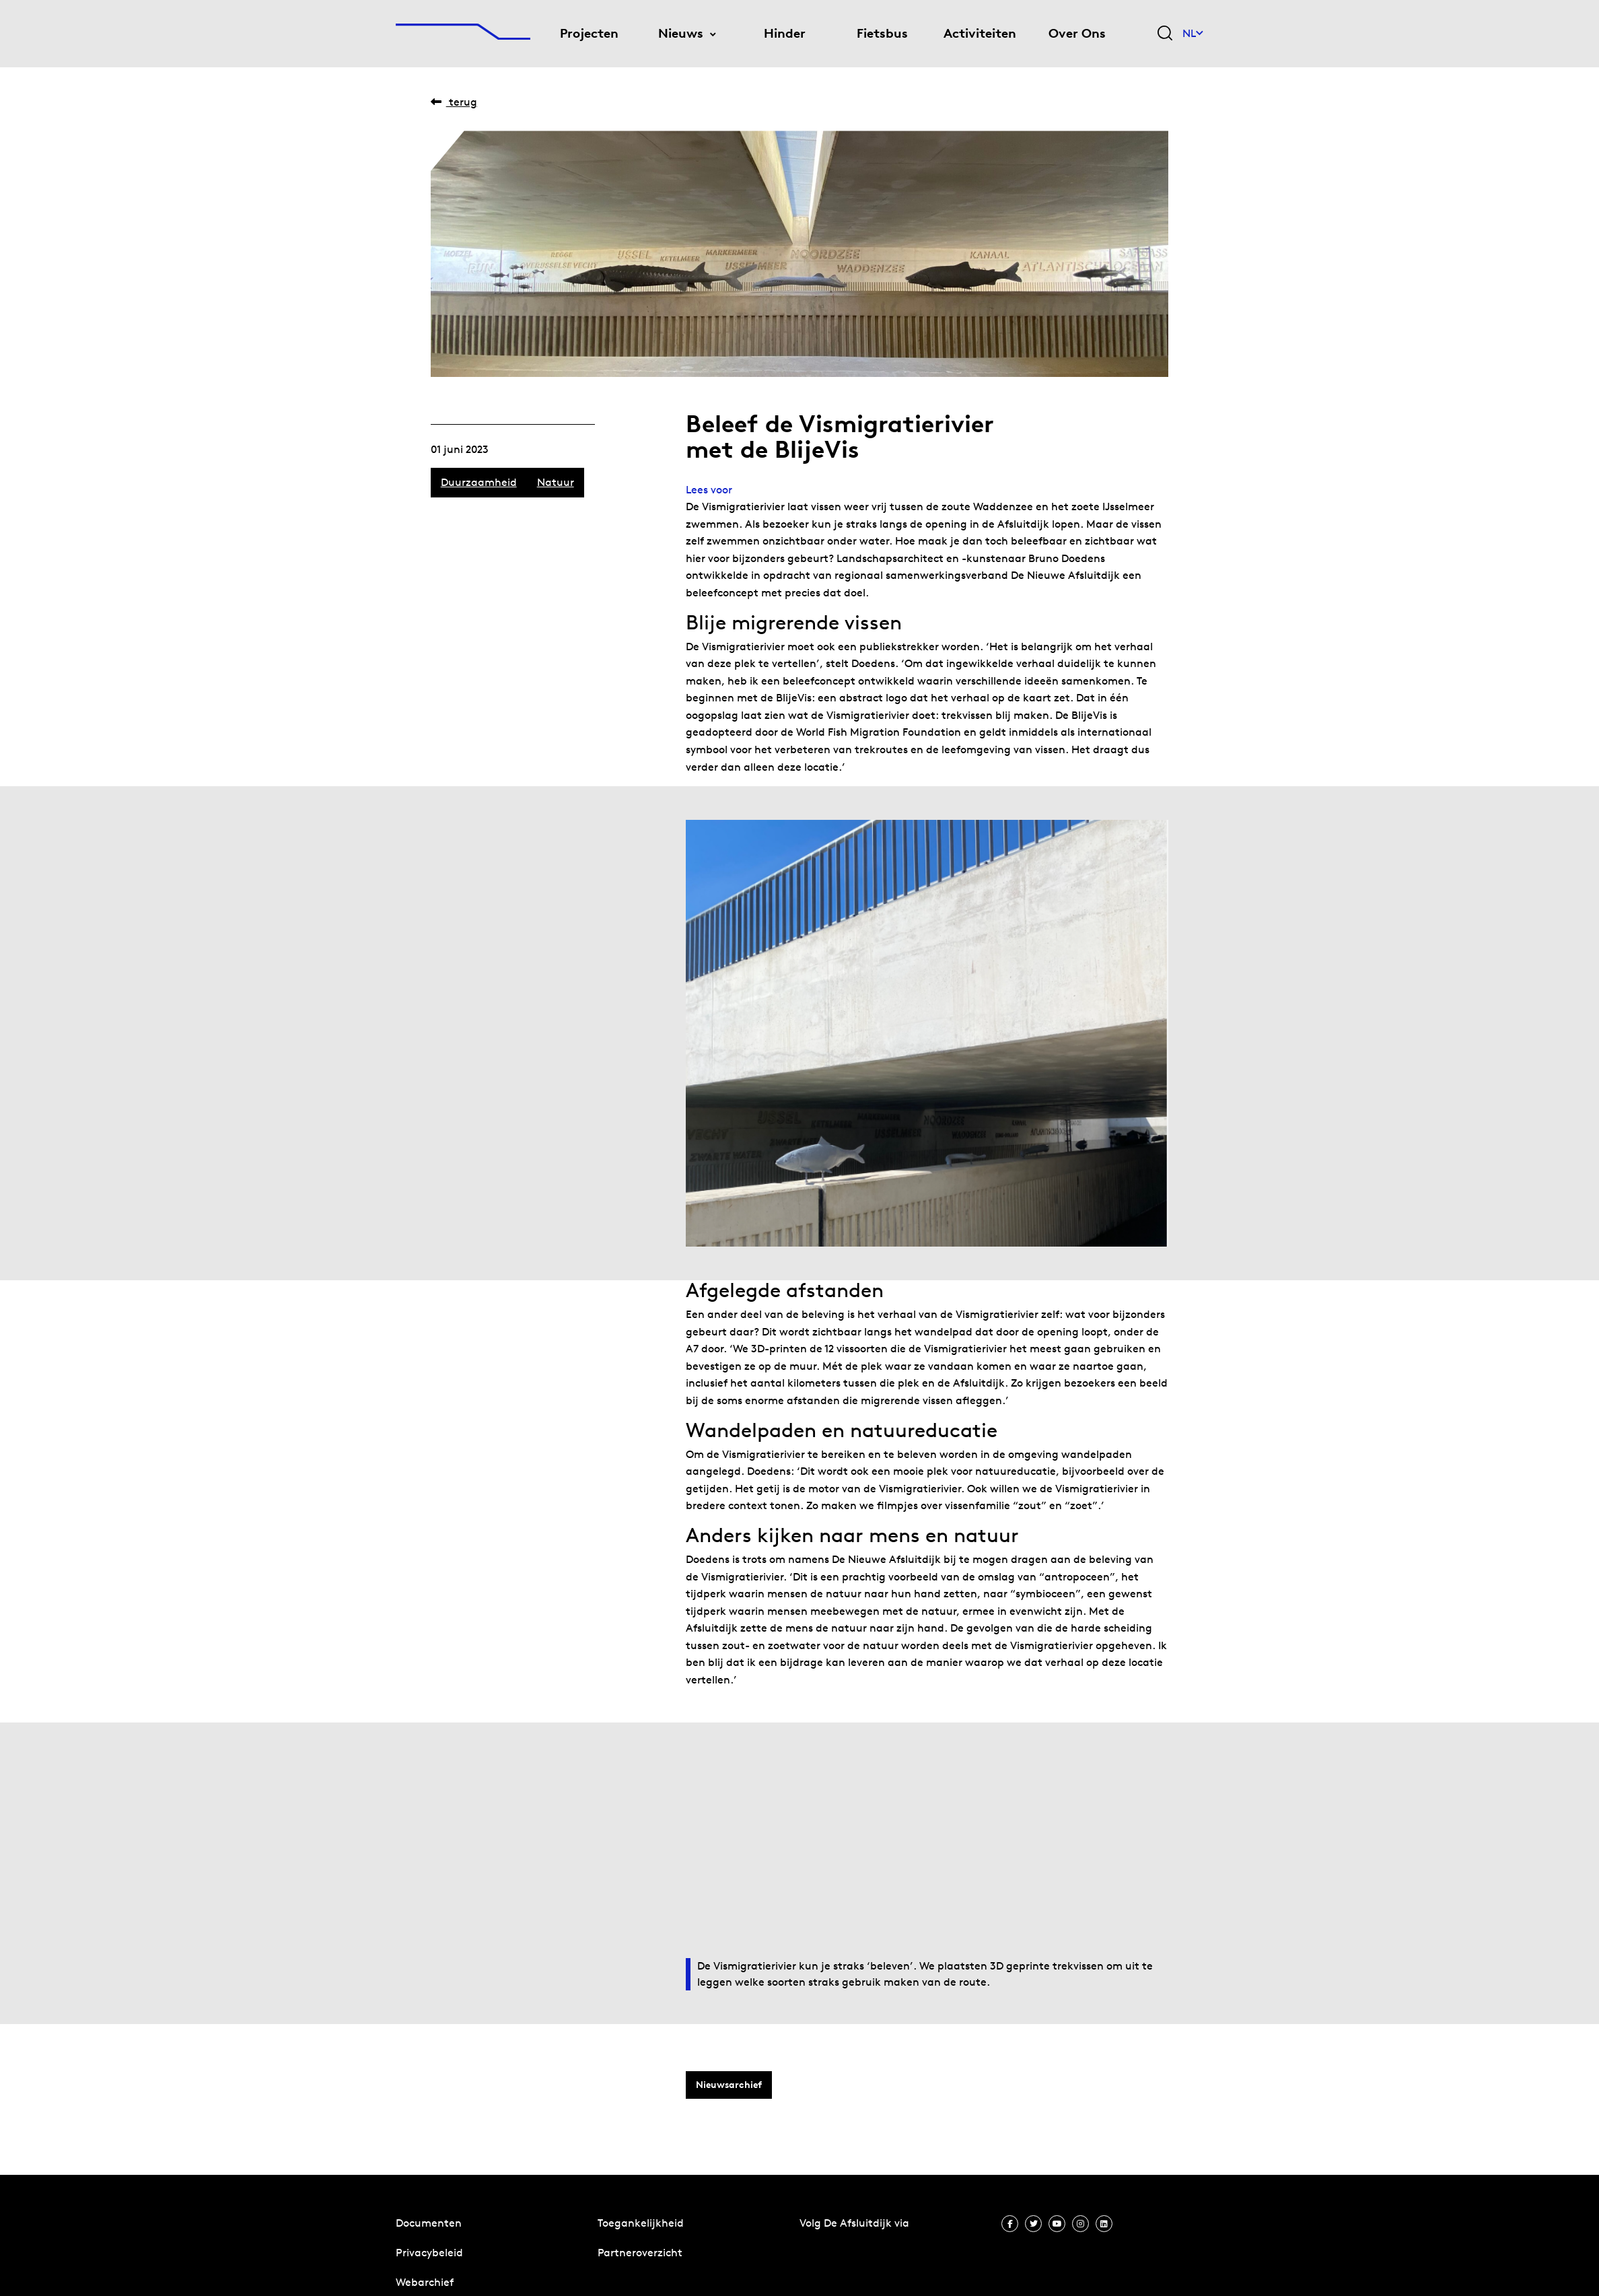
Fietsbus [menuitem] (882, 33)
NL (1192, 33)
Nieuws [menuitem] (680, 33)
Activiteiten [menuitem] (980, 33)
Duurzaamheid (479, 482)
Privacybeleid (429, 2252)
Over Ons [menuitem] (1077, 33)
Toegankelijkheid (641, 2223)
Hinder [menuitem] (785, 33)
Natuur (555, 482)
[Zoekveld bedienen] (1165, 34)
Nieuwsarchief (729, 2085)
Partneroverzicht (640, 2252)
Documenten (429, 2223)
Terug (454, 102)
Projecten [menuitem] (589, 33)
